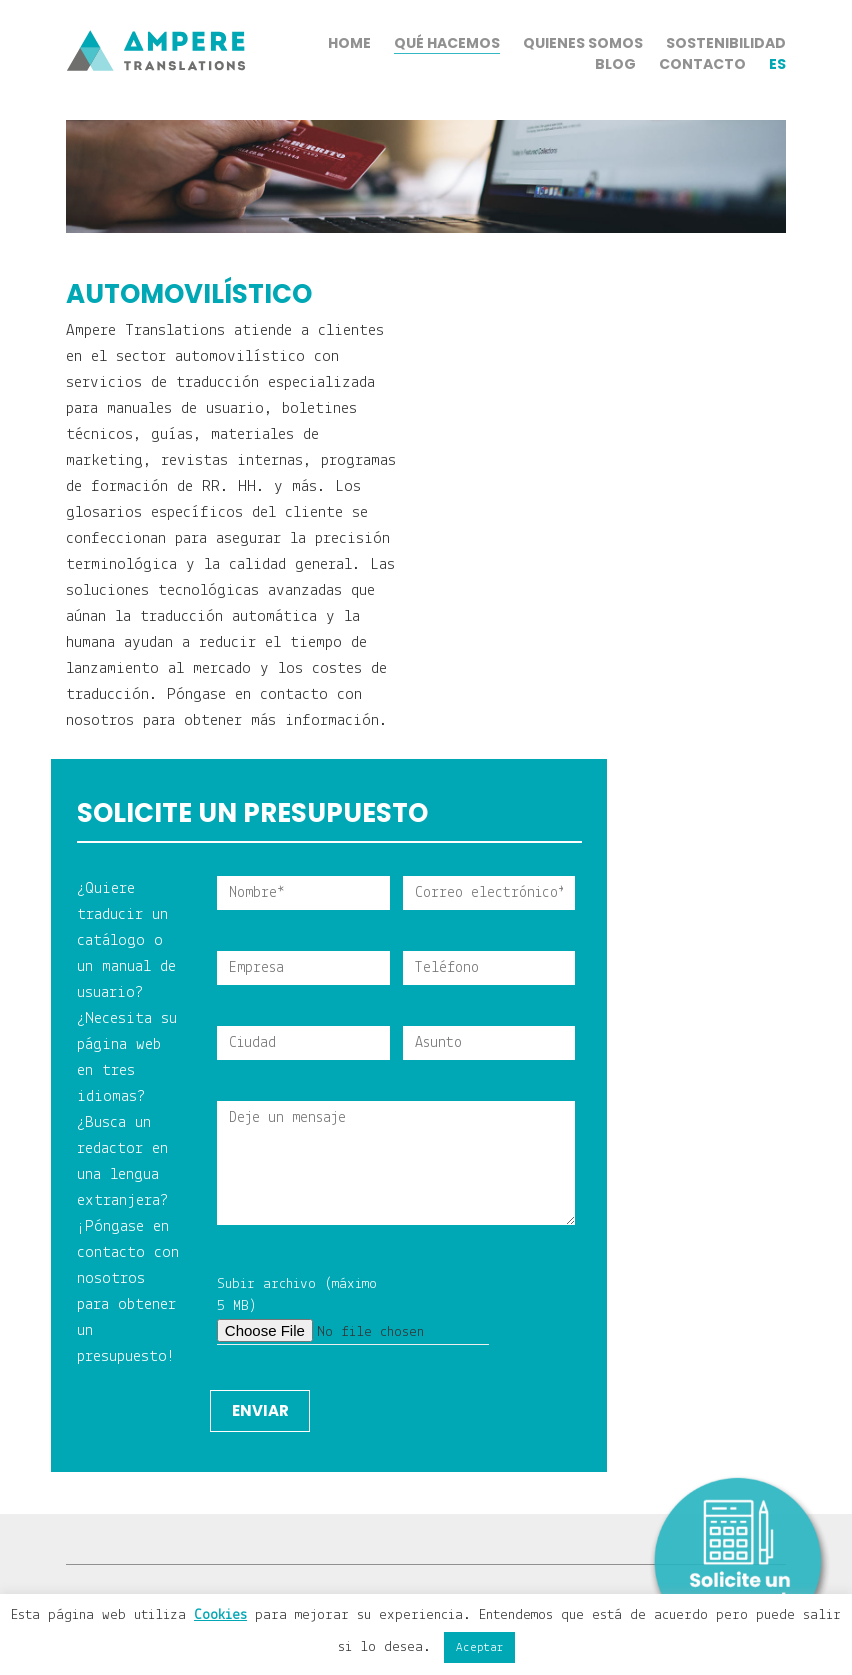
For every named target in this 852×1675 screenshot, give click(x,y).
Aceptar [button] (479, 1647)
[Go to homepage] (156, 120)
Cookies (220, 1615)
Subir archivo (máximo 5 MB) (303, 1311)
